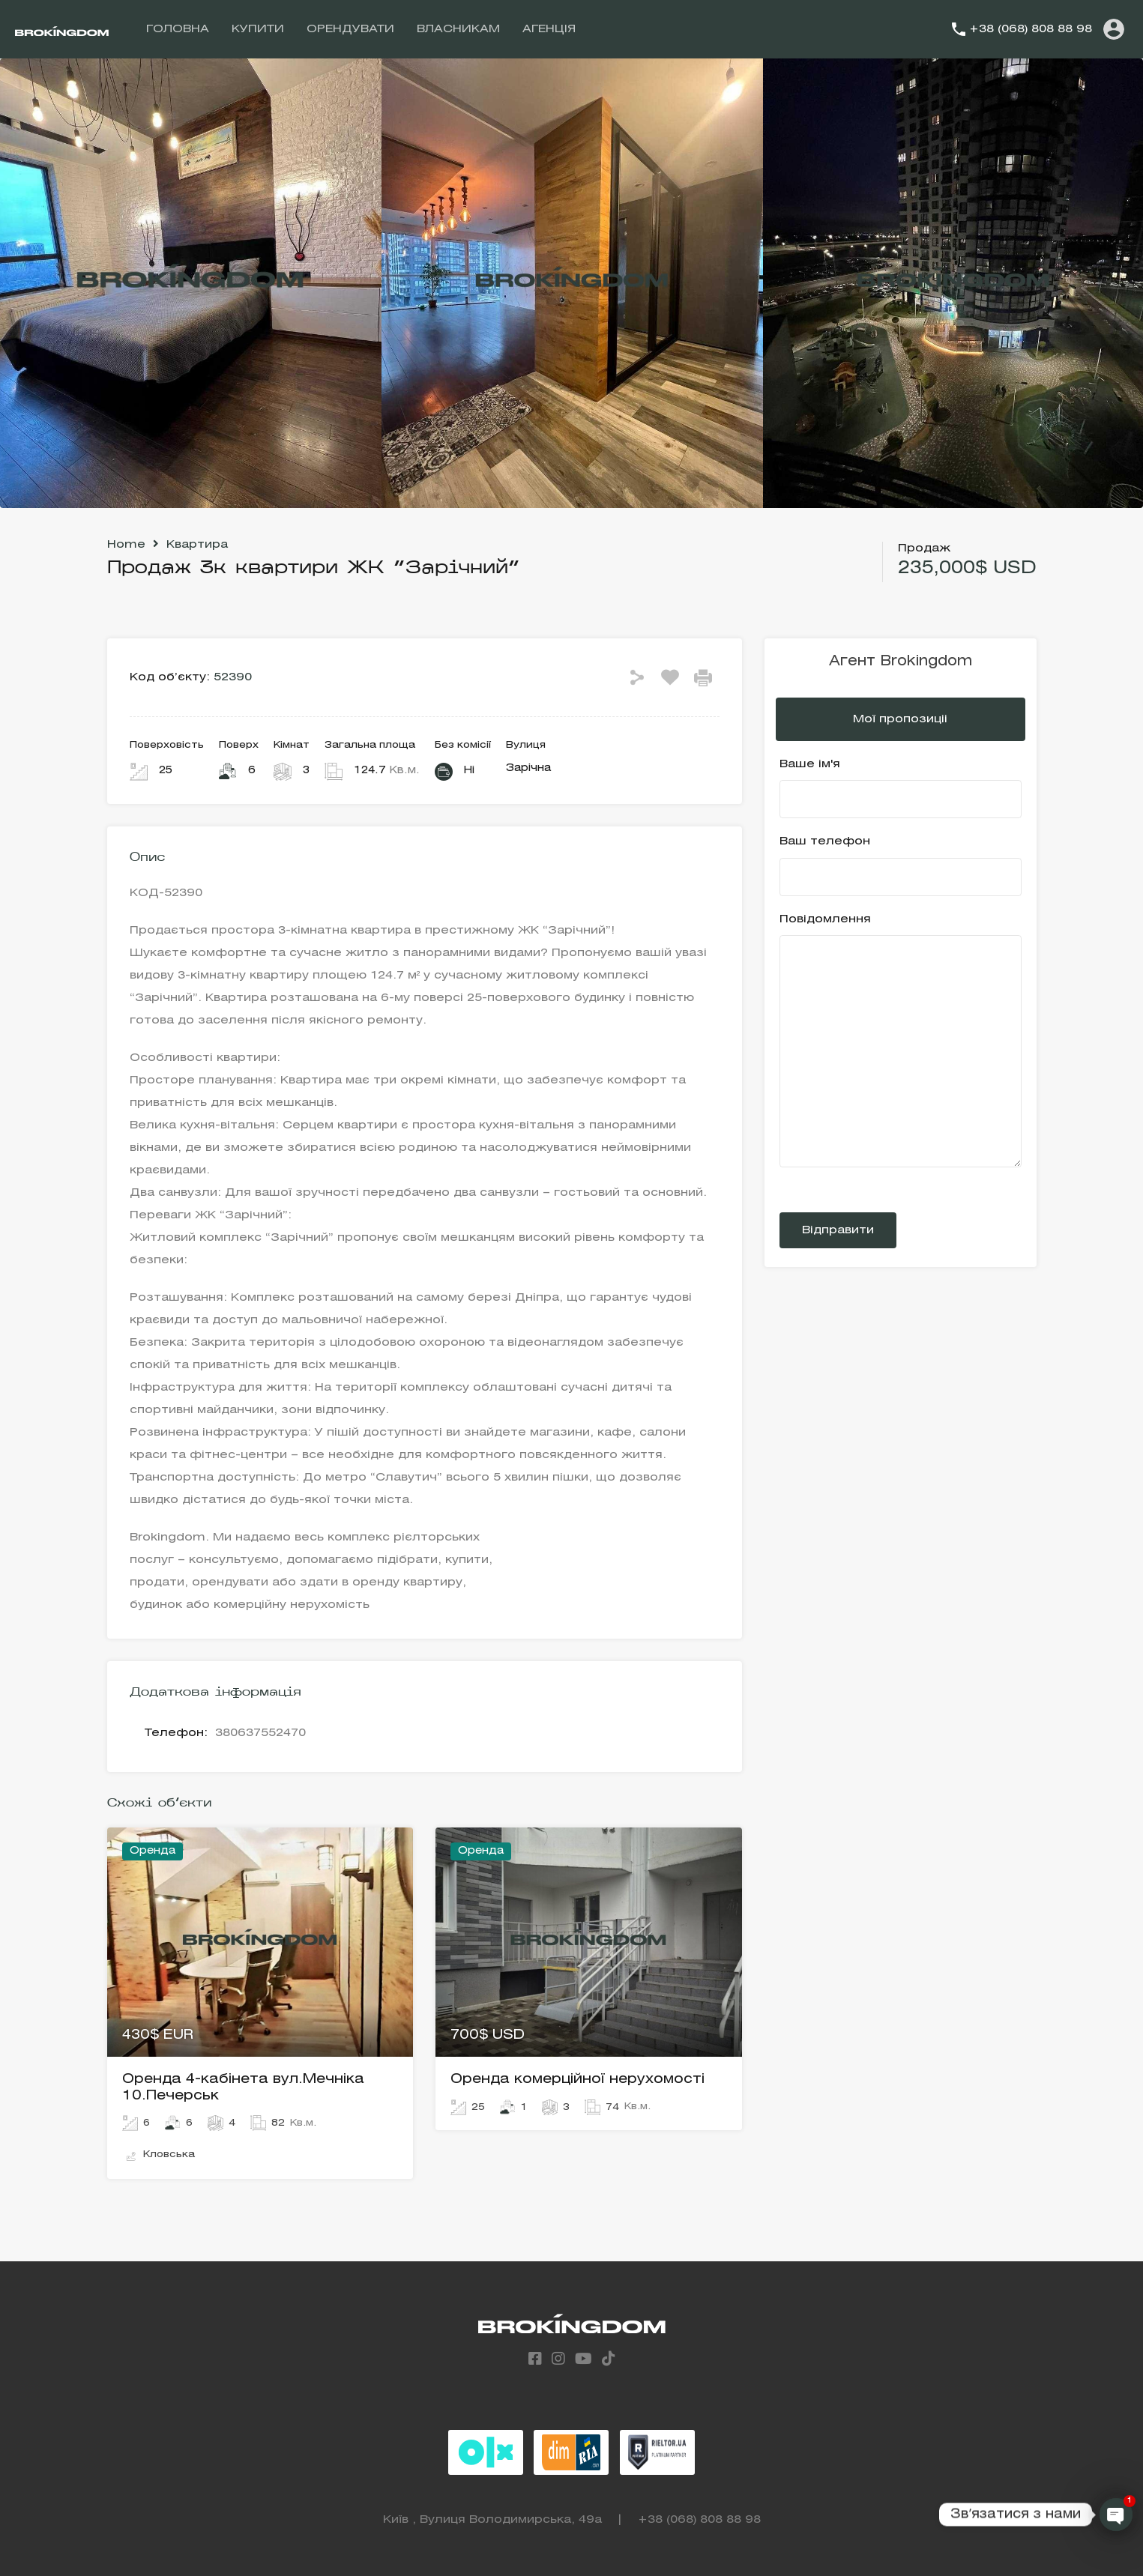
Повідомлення (900, 1041)
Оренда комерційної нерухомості (577, 2079)
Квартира (197, 544)
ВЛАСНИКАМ (458, 29)
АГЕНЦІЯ (549, 29)
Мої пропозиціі (900, 719)
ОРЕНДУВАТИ (350, 29)
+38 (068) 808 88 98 (1030, 29)
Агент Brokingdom (900, 661)
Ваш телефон (900, 866)
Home (126, 544)
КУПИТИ (258, 29)
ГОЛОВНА (177, 29)
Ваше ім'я (900, 789)
